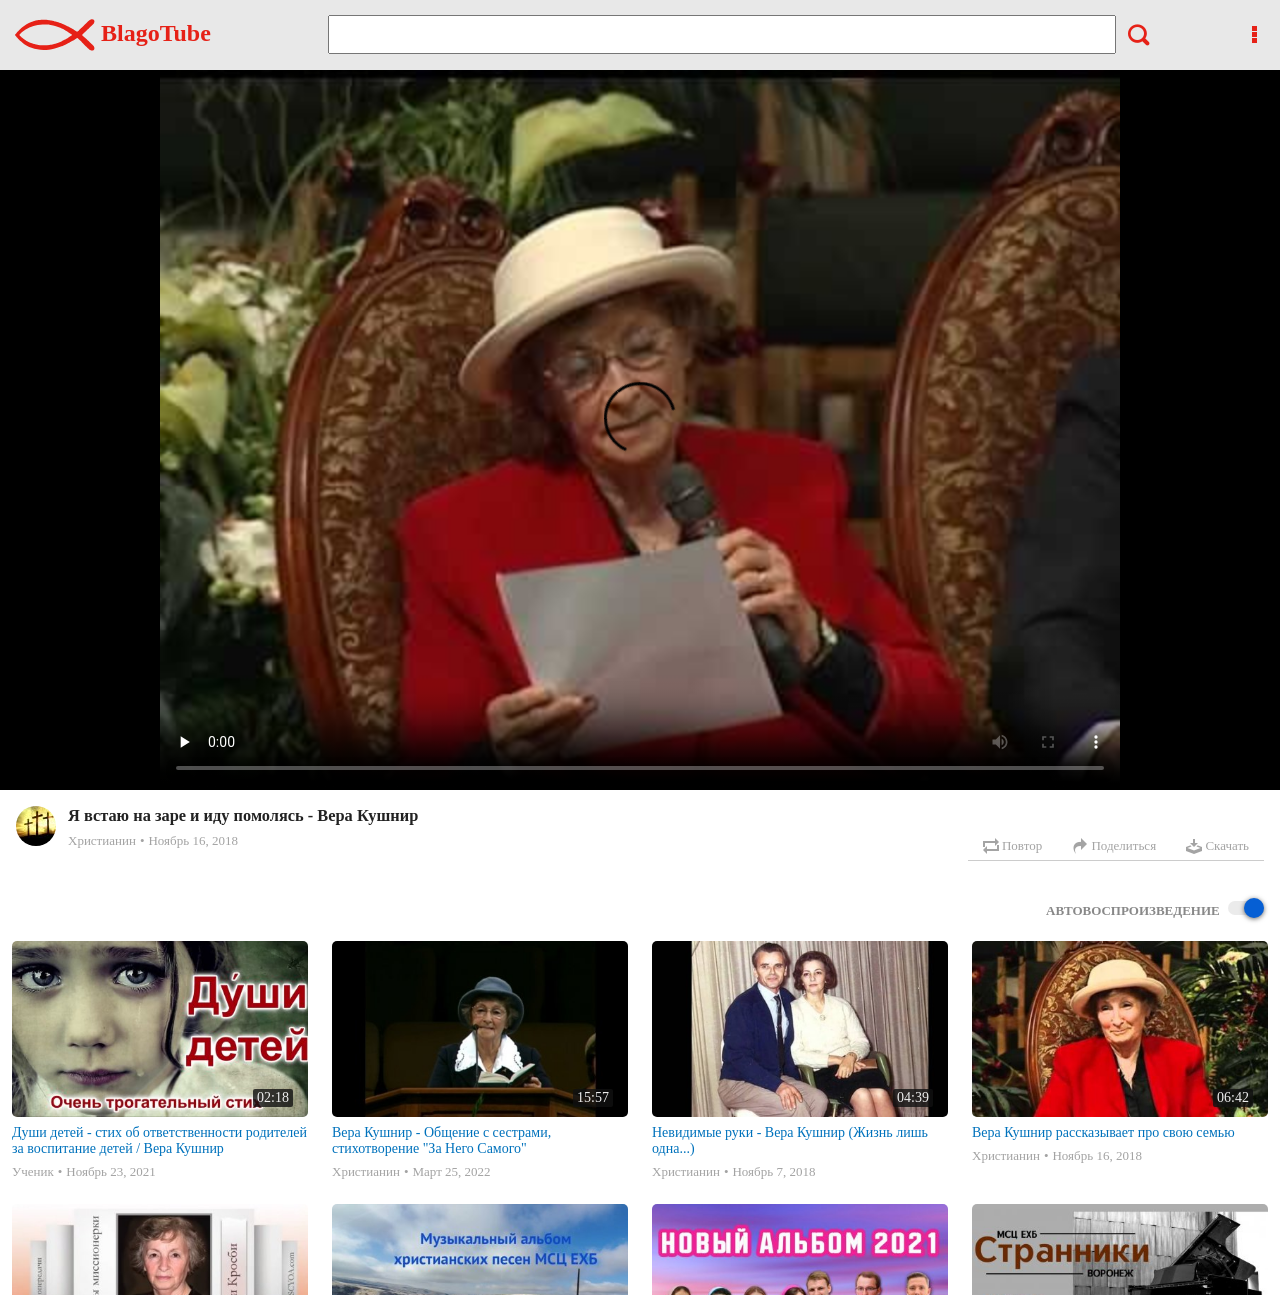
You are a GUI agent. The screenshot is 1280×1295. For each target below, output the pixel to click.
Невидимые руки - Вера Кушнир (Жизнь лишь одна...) (790, 1140)
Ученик (33, 1171)
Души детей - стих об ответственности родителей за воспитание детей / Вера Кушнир (159, 1140)
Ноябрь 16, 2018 (192, 840)
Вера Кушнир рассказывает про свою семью (1103, 1132)
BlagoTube (113, 33)
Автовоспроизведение (1155, 909)
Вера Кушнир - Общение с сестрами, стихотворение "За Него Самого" (441, 1140)
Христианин (102, 840)
